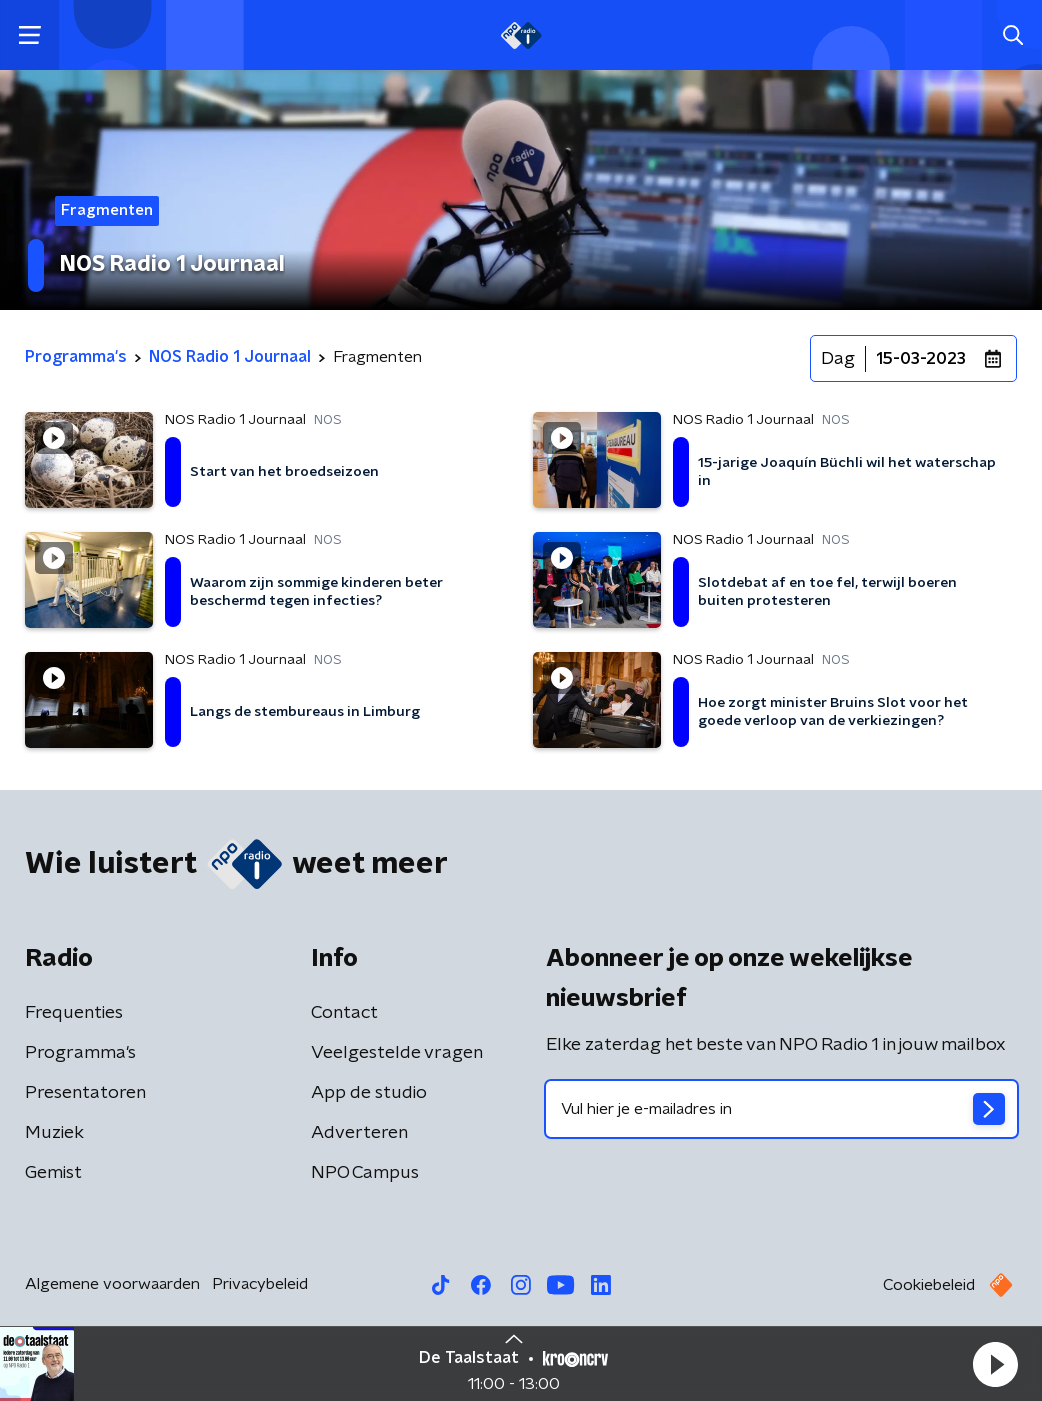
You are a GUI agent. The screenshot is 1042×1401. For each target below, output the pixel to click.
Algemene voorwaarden (112, 1284)
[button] (995, 1364)
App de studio (369, 1093)
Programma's (80, 1053)
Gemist (53, 1173)
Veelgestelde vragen (397, 1053)
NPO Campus (365, 1173)
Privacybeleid (260, 1284)
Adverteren (359, 1133)
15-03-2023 (921, 359)
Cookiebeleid (929, 1285)
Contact (344, 1013)
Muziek (54, 1133)
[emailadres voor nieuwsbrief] (781, 1109)
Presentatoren (85, 1093)
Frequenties (74, 1013)
